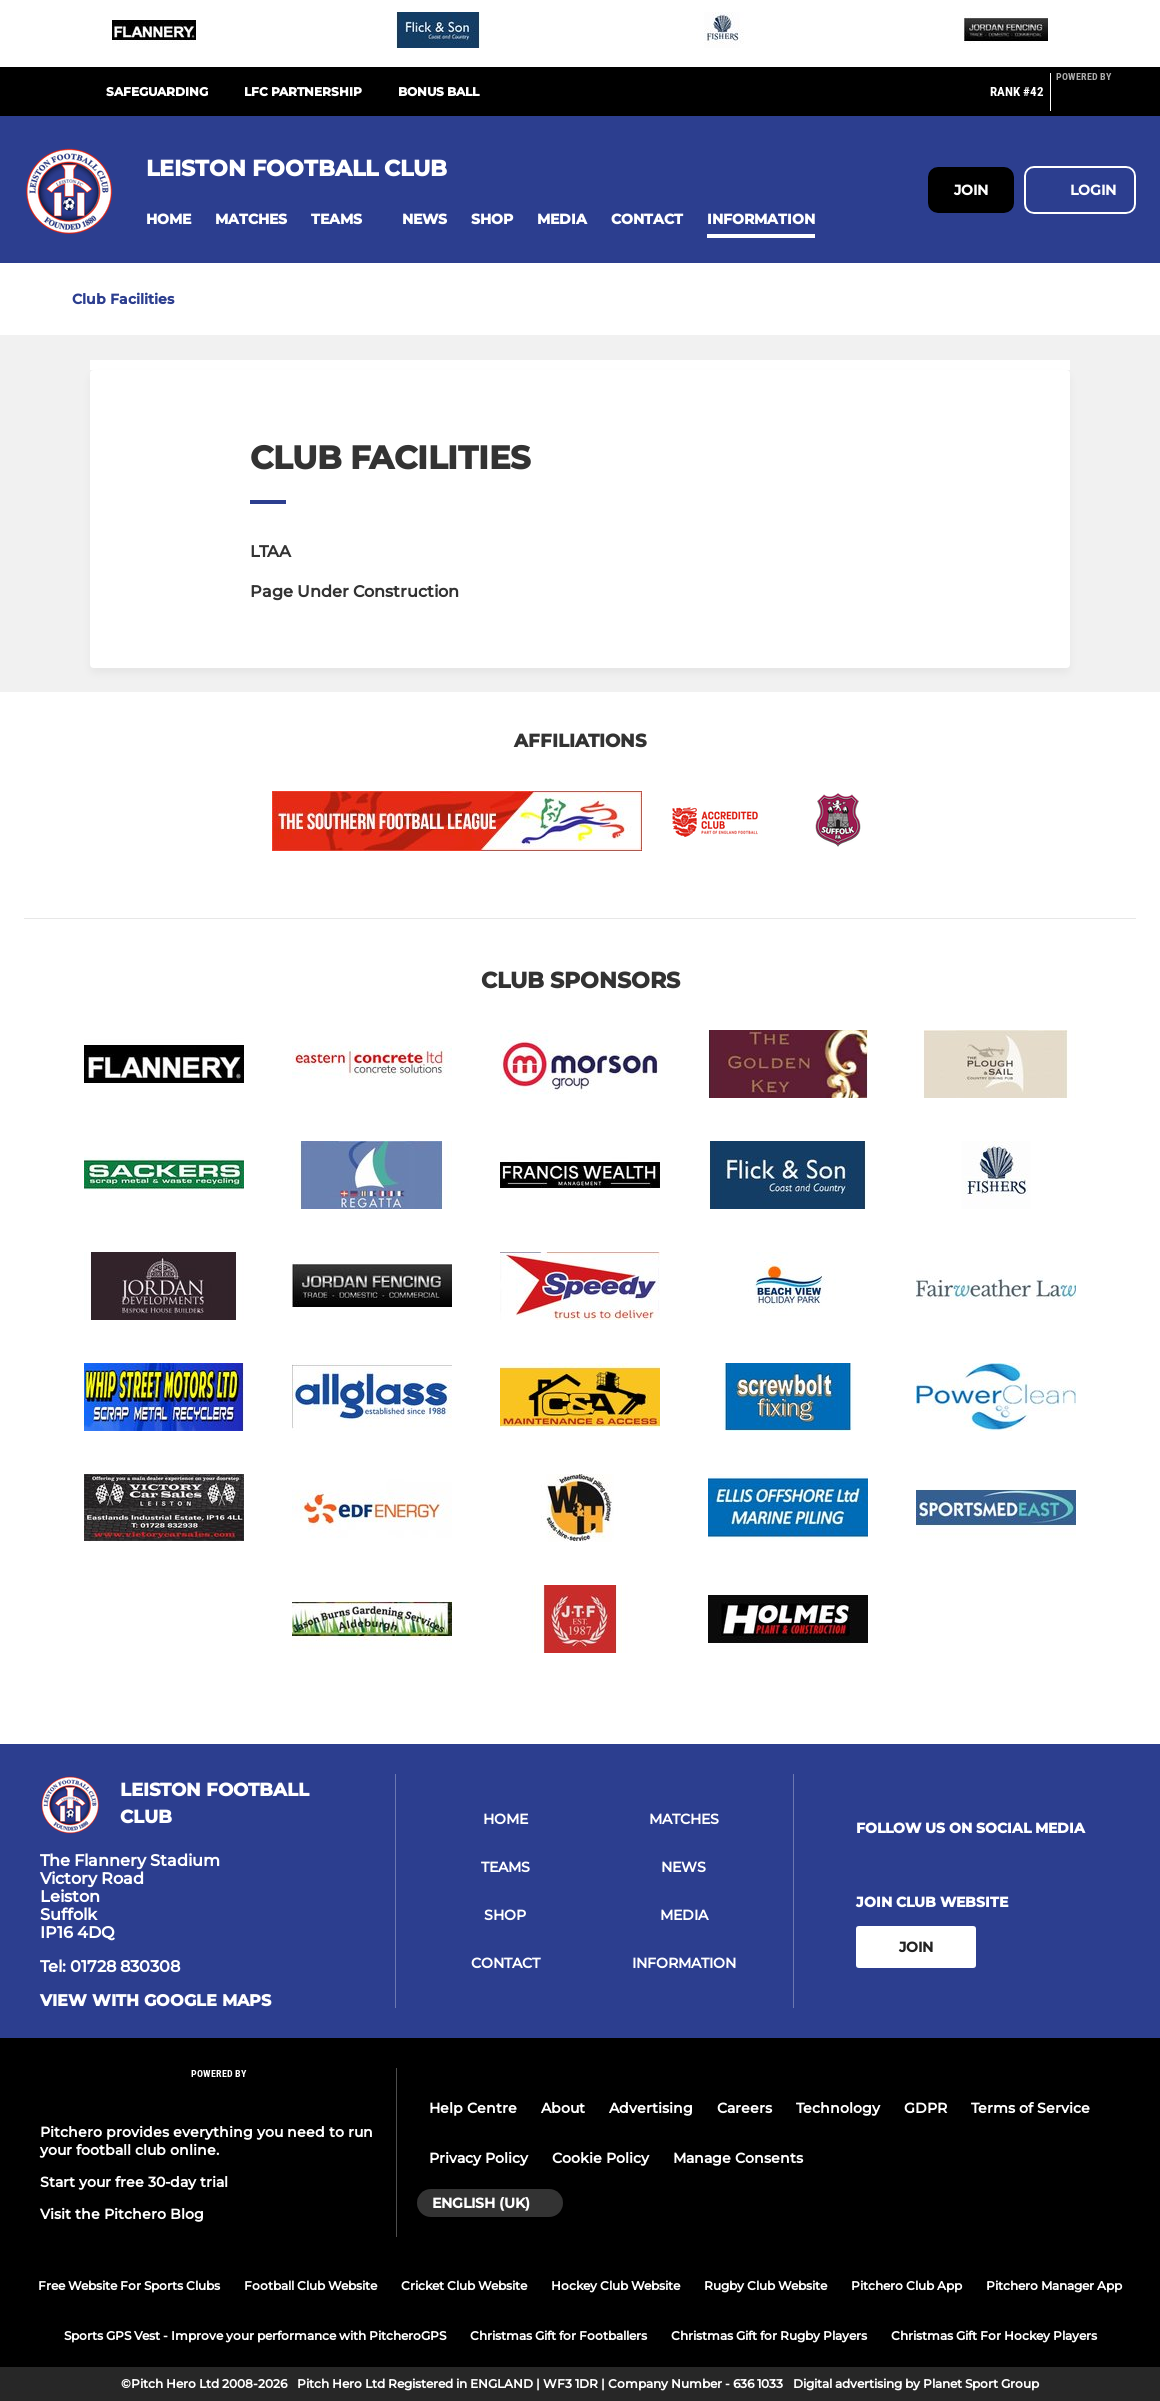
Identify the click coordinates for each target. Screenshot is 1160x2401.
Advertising (651, 2108)
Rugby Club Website (765, 2285)
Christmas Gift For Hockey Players (994, 2335)
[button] (168, 219)
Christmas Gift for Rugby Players (769, 2335)
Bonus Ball (438, 91)
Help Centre (473, 2108)
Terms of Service (1030, 2108)
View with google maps (155, 2001)
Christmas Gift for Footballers (558, 2335)
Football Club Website (310, 2285)
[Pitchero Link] (1096, 100)
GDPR (925, 2108)
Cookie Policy (600, 2158)
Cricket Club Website (464, 2285)
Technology (838, 2108)
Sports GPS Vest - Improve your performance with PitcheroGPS (255, 2335)
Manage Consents (738, 2158)
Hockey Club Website (615, 2285)
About (563, 2108)
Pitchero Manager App (1054, 2285)
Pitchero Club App (906, 2285)
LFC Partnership (303, 91)
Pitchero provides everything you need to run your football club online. (206, 2141)
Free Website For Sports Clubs (129, 2285)
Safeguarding (157, 91)
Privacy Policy (478, 2158)
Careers (744, 2108)
